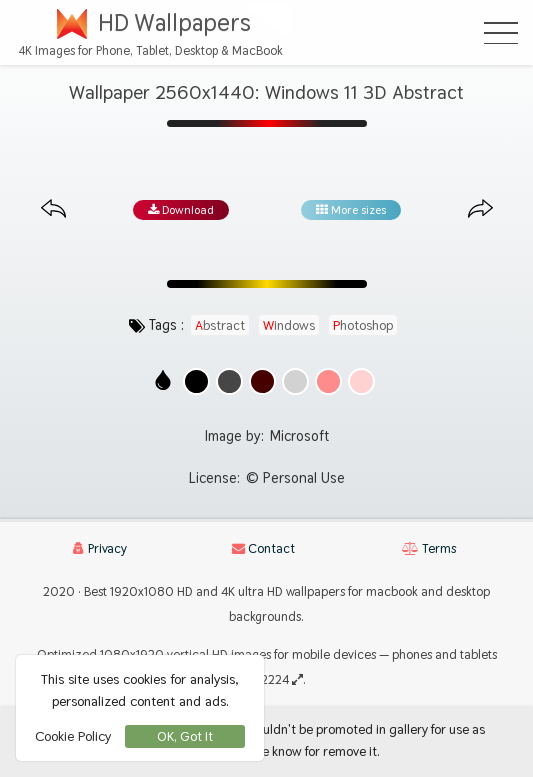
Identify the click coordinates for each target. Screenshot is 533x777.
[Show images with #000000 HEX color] (196, 381)
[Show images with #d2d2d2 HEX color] (295, 381)
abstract (220, 325)
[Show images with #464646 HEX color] (229, 381)
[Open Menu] (501, 33)
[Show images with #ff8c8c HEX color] (328, 381)
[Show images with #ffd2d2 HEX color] (361, 381)
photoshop (363, 325)
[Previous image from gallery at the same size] (53, 209)
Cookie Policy (73, 736)
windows (289, 325)
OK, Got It (185, 736)
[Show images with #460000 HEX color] (262, 381)
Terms (429, 548)
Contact (263, 548)
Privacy (100, 548)
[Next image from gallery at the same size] (480, 209)
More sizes (351, 210)
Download (181, 210)
